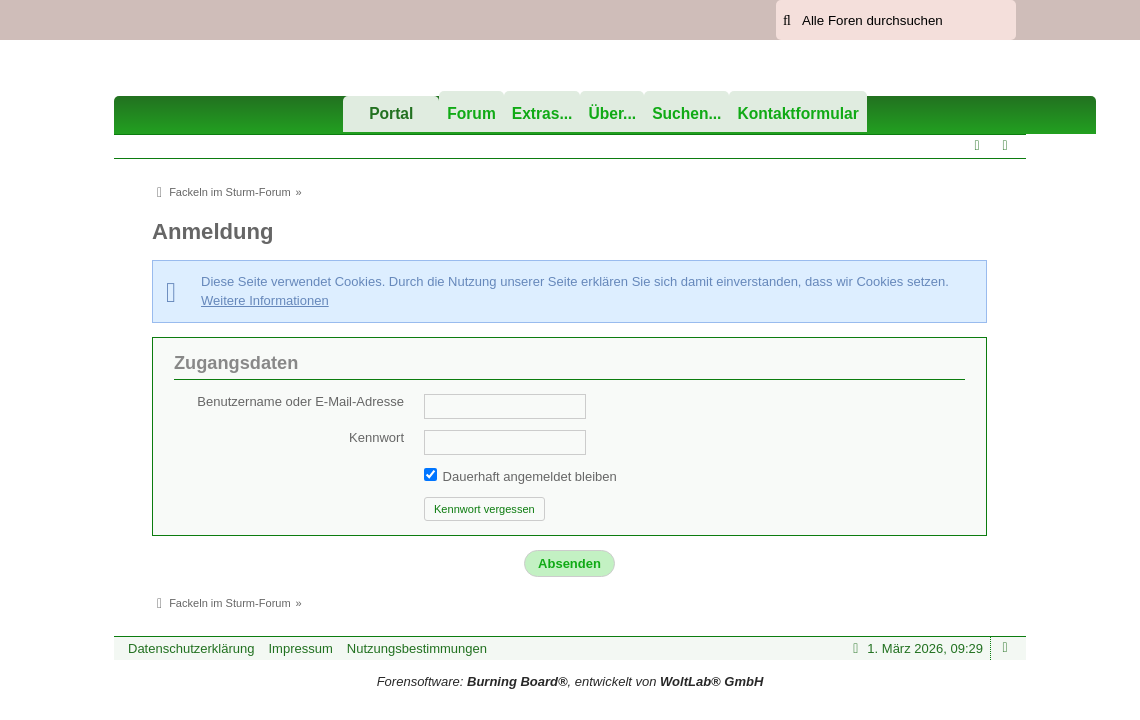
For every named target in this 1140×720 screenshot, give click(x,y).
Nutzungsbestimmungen (417, 648)
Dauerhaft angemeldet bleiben (520, 476)
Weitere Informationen (265, 300)
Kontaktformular (797, 113)
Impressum (300, 648)
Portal (391, 113)
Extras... (542, 113)
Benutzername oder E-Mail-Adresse (300, 401)
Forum (471, 113)
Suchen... (686, 113)
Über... (612, 113)
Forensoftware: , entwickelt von (570, 681)
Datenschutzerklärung (191, 648)
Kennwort (376, 437)
